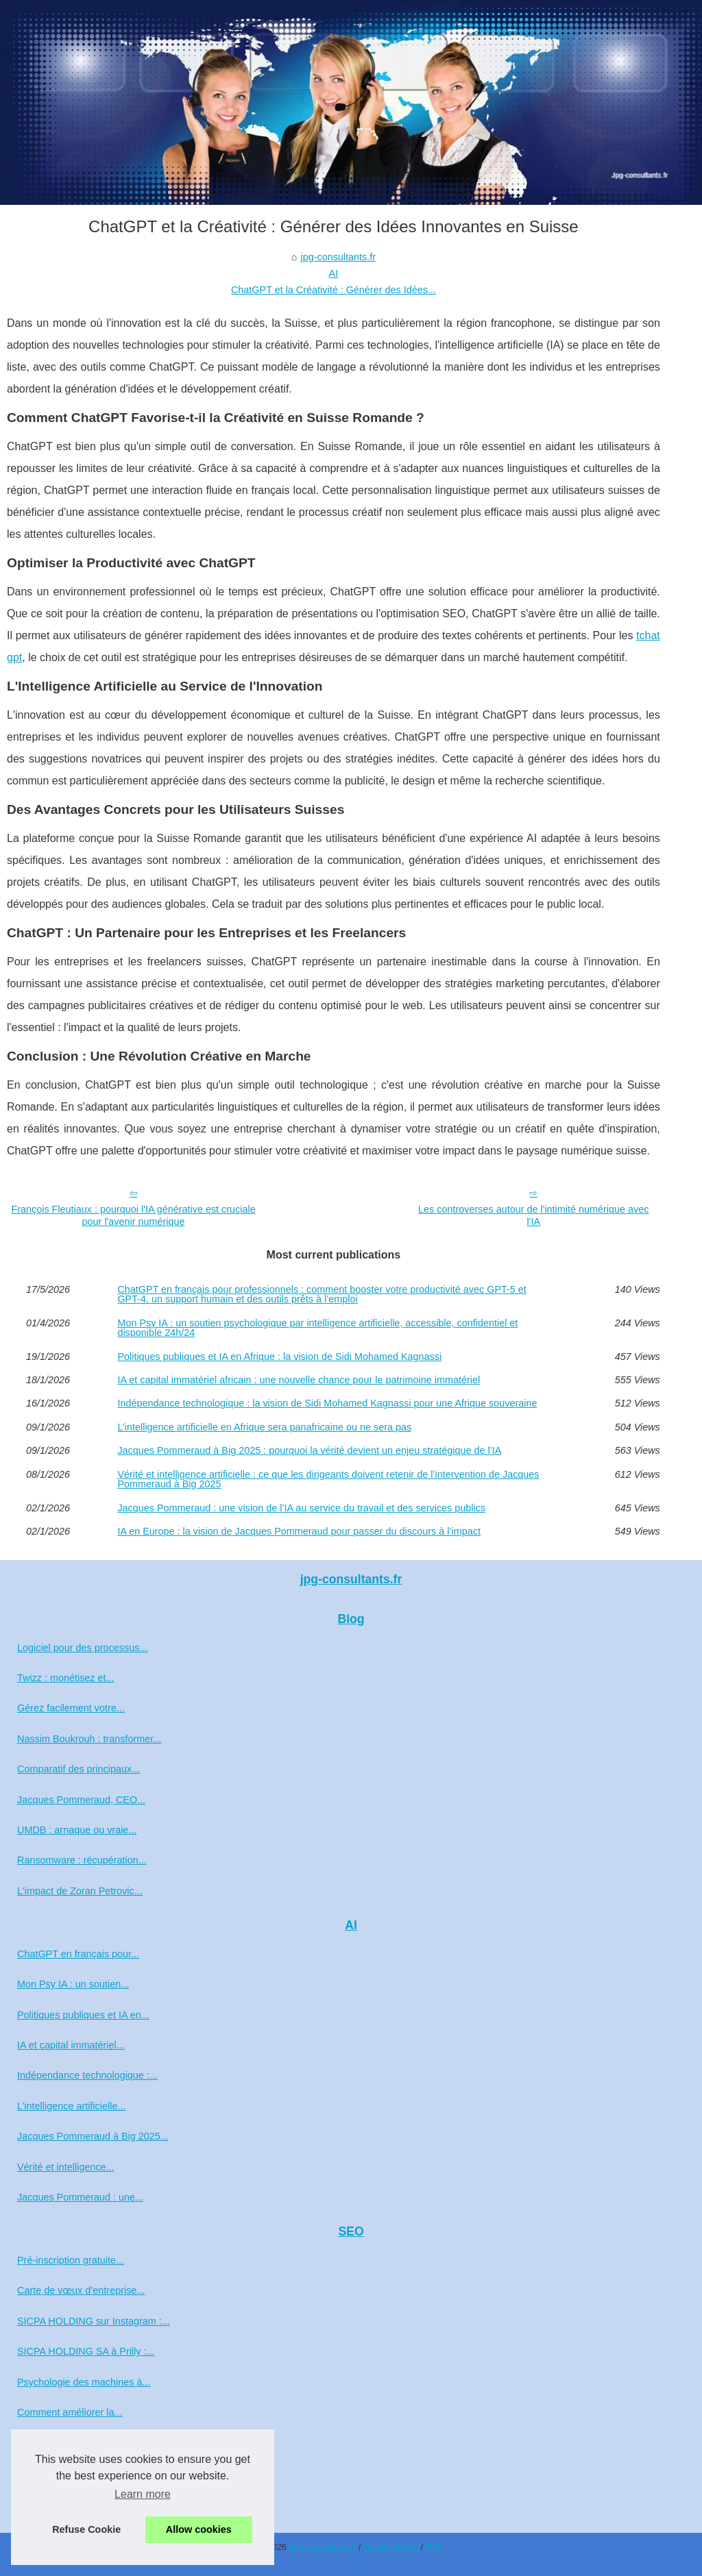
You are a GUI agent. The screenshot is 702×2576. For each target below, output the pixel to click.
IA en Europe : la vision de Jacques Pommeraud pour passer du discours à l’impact (299, 1531)
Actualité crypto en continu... (79, 2503)
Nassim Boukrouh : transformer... (89, 1738)
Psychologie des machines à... (83, 2382)
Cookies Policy (392, 2547)
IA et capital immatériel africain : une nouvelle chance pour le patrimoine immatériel (298, 1380)
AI (334, 273)
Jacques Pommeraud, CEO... (81, 1799)
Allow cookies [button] (199, 2529)
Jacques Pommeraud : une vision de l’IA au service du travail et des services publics (301, 1508)
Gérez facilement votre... (71, 1707)
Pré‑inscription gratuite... (70, 2260)
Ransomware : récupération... (82, 1860)
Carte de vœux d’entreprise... (81, 2290)
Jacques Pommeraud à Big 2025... (93, 2136)
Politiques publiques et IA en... (83, 2014)
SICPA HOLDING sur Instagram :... (93, 2321)
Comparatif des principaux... (78, 1768)
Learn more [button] (142, 2494)
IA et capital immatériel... (71, 2045)
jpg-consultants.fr (338, 256)
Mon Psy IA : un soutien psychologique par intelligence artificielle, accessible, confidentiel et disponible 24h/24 (317, 1328)
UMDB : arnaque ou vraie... (76, 1829)
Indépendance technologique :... (87, 2075)
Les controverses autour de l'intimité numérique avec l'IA (533, 1216)
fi (351, 2561)
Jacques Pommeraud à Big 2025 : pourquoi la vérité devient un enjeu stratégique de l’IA (309, 1450)
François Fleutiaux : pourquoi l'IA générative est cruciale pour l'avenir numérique (133, 1216)
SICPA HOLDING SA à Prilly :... (85, 2351)
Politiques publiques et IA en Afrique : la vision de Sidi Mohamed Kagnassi (279, 1356)
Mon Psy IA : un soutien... (73, 1984)
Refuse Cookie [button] (86, 2529)
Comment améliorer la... (70, 2412)
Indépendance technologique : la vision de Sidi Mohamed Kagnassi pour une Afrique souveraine (327, 1403)
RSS (435, 2547)
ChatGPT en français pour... (78, 1953)
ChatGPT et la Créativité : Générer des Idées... (333, 289)
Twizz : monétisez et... (65, 1677)
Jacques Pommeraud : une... (80, 2197)
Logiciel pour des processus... (82, 1647)
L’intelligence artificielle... (71, 2106)
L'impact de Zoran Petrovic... (80, 1890)
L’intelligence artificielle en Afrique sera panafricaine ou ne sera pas (264, 1427)
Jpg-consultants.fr (324, 2547)
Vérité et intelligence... (65, 2167)
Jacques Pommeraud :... (70, 2473)
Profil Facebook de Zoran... (76, 2442)
